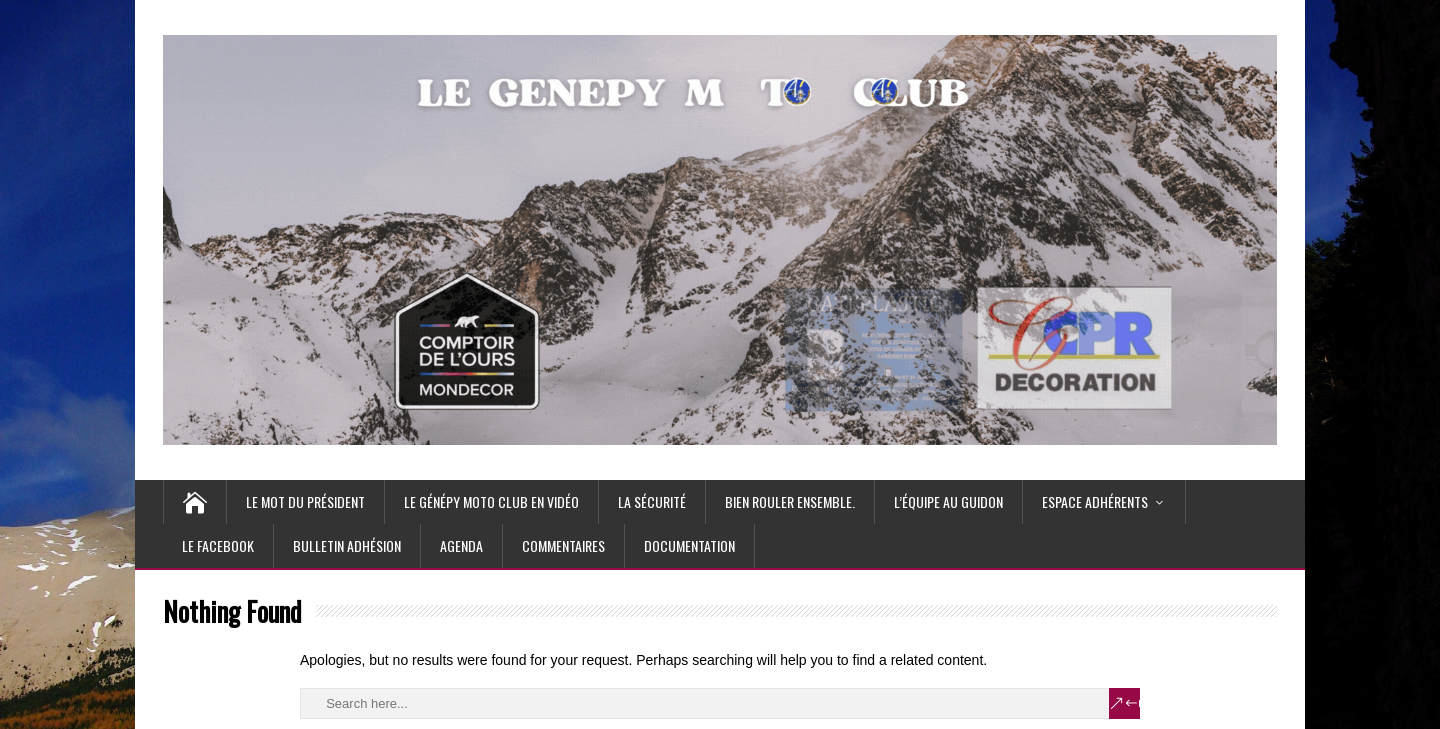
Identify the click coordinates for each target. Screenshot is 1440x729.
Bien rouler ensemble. (790, 501)
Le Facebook (218, 545)
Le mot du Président (305, 501)
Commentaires (563, 545)
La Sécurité (652, 501)
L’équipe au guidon (948, 501)
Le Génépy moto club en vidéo (491, 501)
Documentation (689, 545)
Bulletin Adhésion (347, 545)
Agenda (461, 545)
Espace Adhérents (1095, 501)
